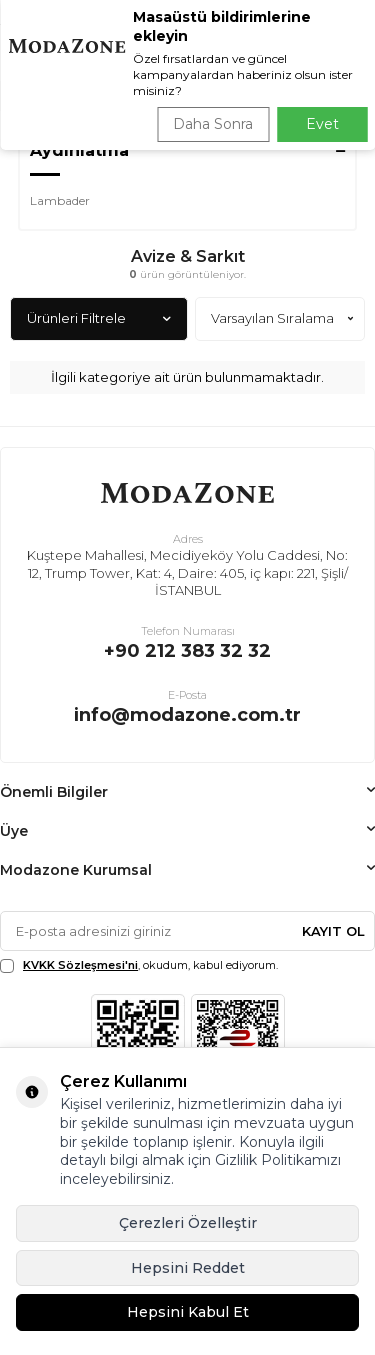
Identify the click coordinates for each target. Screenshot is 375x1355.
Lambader (60, 200)
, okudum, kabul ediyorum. (139, 965)
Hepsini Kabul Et (188, 1312)
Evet (322, 124)
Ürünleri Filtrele (99, 318)
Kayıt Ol (333, 931)
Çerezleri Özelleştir (188, 1223)
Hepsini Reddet (188, 1268)
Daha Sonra (213, 124)
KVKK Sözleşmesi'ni (80, 965)
